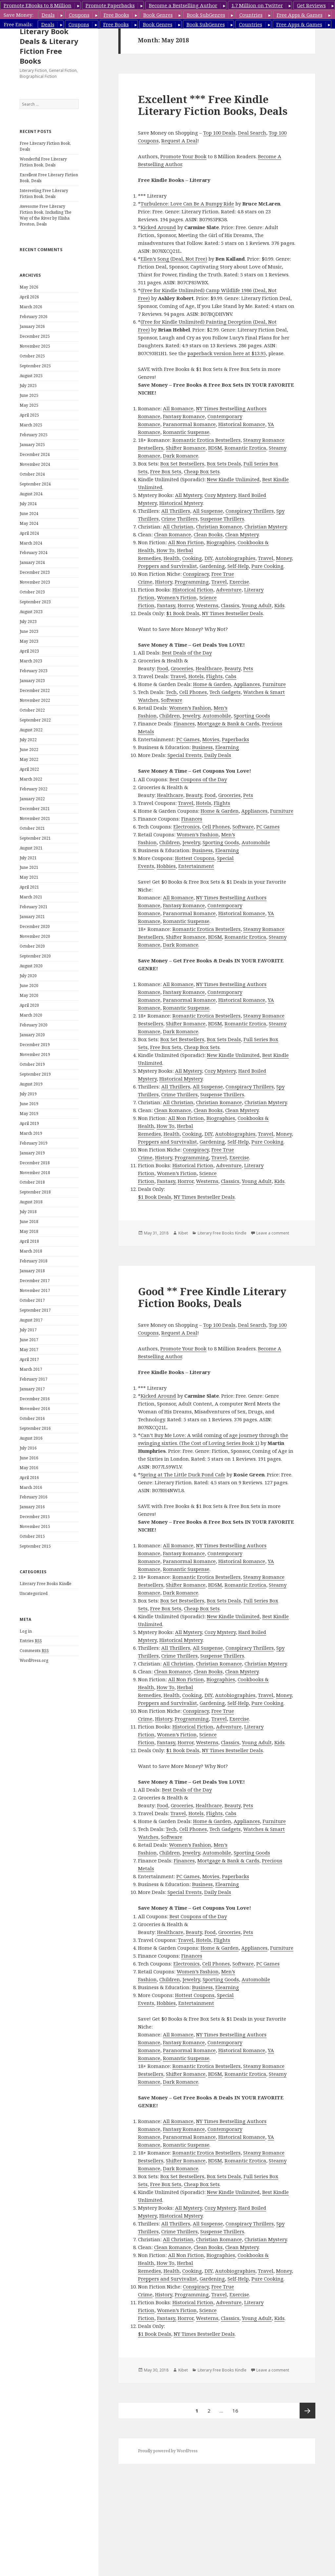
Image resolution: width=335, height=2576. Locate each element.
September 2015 (35, 1546)
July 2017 (28, 1330)
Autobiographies (235, 558)
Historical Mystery (181, 503)
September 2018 (35, 1192)
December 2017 (35, 1280)
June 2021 (29, 867)
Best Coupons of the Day (198, 779)
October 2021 (32, 828)
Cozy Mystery (220, 495)
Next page (307, 2410)
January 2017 (32, 1389)
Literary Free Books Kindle (45, 1583)
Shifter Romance (186, 447)
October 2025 (32, 356)
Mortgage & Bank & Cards (228, 723)
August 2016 (31, 1438)
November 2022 (35, 700)
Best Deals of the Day (187, 652)
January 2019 (32, 1153)
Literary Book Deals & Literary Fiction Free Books (49, 46)
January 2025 (32, 444)
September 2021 (35, 838)
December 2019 (35, 1044)
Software (171, 700)
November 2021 (35, 818)
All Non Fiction (186, 542)
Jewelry (191, 715)
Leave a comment (272, 1233)
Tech (171, 692)
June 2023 (29, 631)
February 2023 (34, 671)
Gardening (212, 566)
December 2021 (35, 808)
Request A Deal (179, 140)
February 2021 (34, 907)
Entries (31, 1641)
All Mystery (188, 495)
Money (284, 558)
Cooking (192, 558)
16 (237, 2408)
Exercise (239, 581)
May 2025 (29, 405)
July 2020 (28, 975)
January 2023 (32, 680)
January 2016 (32, 1507)
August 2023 (31, 611)
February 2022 (34, 789)
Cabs (230, 676)
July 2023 (28, 621)
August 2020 (31, 966)
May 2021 (29, 877)
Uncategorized (34, 1593)
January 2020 (32, 1035)
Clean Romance (172, 534)
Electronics (186, 826)
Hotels (196, 676)
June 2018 (29, 1221)
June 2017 (29, 1339)
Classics (230, 605)
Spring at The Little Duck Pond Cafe (183, 1474)
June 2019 (29, 1103)
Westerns (207, 605)
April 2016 (29, 1477)
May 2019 (29, 1113)
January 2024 (32, 562)
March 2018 (31, 1251)
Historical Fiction (192, 589)
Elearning (227, 747)
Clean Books (208, 534)
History (163, 581)
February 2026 (34, 316)
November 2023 (35, 582)
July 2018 (28, 1211)
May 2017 (29, 1349)
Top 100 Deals (219, 132)
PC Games (188, 739)
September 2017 (35, 1310)
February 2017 (34, 1379)
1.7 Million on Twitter (257, 5)
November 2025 (35, 346)
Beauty (233, 668)
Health (172, 558)
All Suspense (208, 510)
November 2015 (35, 1526)
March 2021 (31, 897)
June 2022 (29, 749)
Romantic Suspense (186, 432)
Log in (26, 1631)
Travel (265, 558)
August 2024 (31, 494)
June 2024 (29, 513)
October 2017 (32, 1300)
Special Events (185, 755)
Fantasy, (166, 605)
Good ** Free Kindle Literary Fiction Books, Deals (212, 1297)
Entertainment (196, 866)
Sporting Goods (252, 715)
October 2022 (32, 710)
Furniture (274, 684)
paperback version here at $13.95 (226, 353)
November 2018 (35, 1172)
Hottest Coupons (194, 858)
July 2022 (28, 739)
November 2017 (35, 1290)
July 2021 (28, 858)
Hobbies (166, 866)
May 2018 (29, 1231)
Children (169, 715)
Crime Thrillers (179, 518)
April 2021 (29, 887)
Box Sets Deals (224, 463)
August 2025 (31, 375)
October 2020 (32, 946)
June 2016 (29, 1458)
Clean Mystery (242, 534)
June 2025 (29, 395)
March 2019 (31, 1133)
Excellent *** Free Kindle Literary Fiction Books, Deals (212, 105)
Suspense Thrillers (222, 518)
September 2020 (35, 956)
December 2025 (35, 336)
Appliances (247, 684)
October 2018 (32, 1182)
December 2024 (35, 454)
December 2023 (35, 572)
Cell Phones (193, 692)
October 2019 (32, 1064)
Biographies (221, 542)
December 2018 (35, 1163)
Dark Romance (180, 455)
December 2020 (35, 926)
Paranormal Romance (189, 424)
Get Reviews (311, 5)
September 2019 (35, 1074)
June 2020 (29, 985)
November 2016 (35, 1408)
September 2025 (35, 366)
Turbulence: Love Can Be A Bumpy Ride (187, 203)
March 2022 (31, 779)
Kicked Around (158, 227)
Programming (192, 581)
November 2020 (35, 936)
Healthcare (209, 668)
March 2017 (31, 1369)
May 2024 (29, 523)
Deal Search (252, 132)
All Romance (178, 408)
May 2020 (29, 995)
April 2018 (29, 1241)
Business (202, 747)
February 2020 (34, 1025)
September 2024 (35, 484)
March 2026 (31, 307)
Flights (214, 676)
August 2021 (31, 848)
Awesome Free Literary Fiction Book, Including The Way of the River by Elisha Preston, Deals (45, 215)
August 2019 (31, 1084)
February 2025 (34, 435)
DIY (208, 558)
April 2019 (29, 1123)
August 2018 (31, 1202)
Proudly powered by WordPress (168, 2451)
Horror (185, 605)
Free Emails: (18, 24)
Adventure (229, 589)
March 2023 (31, 661)
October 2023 (32, 592)
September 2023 (35, 602)
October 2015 (32, 1536)
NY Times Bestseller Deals (232, 613)
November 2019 (35, 1054)
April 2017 (29, 1359)
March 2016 (31, 1487)
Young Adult (257, 605)
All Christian (178, 526)
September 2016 (35, 1428)
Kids (279, 605)
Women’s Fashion (190, 707)
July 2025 (28, 385)
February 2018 (34, 1261)
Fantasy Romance (184, 416)
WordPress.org (34, 1660)
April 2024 (29, 533)
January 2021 (32, 916)
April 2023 (29, 651)
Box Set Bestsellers (182, 463)
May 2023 (29, 641)
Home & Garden (212, 684)
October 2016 (32, 1418)
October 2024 (32, 474)
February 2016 (34, 1497)
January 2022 (32, 799)
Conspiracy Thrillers (250, 510)
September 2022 (35, 720)
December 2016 (35, 1399)
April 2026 (29, 297)
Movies (210, 739)
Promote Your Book (183, 156)
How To (165, 550)
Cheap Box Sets (202, 471)
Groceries (182, 668)
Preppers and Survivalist (167, 566)
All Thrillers (175, 510)
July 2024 (28, 503)
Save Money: (18, 14)
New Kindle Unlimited (233, 479)
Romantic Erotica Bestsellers (206, 440)
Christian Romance (219, 526)
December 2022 (35, 690)
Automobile (217, 715)
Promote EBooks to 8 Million (37, 5)
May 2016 (29, 1467)
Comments (34, 1651)
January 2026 (32, 326)
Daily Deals (217, 755)
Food (162, 668)
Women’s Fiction (177, 597)
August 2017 (31, 1320)
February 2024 (34, 552)
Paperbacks (235, 739)
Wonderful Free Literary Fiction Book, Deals (43, 162)
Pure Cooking (267, 566)
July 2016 (28, 1448)
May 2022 (29, 759)
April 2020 (29, 1005)
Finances (184, 723)
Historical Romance (241, 424)
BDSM (215, 447)
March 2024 (31, 543)
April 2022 (29, 769)
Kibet (183, 1233)
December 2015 (35, 1516)
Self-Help (238, 566)
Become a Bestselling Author (183, 5)
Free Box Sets (165, 471)
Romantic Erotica (245, 447)
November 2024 (35, 464)
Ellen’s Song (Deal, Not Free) (174, 258)
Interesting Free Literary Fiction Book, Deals (44, 193)
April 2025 (29, 415)
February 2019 (34, 1143)
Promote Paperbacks (110, 5)
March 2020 (31, 1015)
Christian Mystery (266, 526)
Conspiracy (196, 573)
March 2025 (31, 425)
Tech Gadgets (225, 692)
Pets (248, 668)
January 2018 (32, 1271)
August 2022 (31, 730)
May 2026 (29, 287)
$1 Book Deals (182, 613)
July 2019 (28, 1094)
